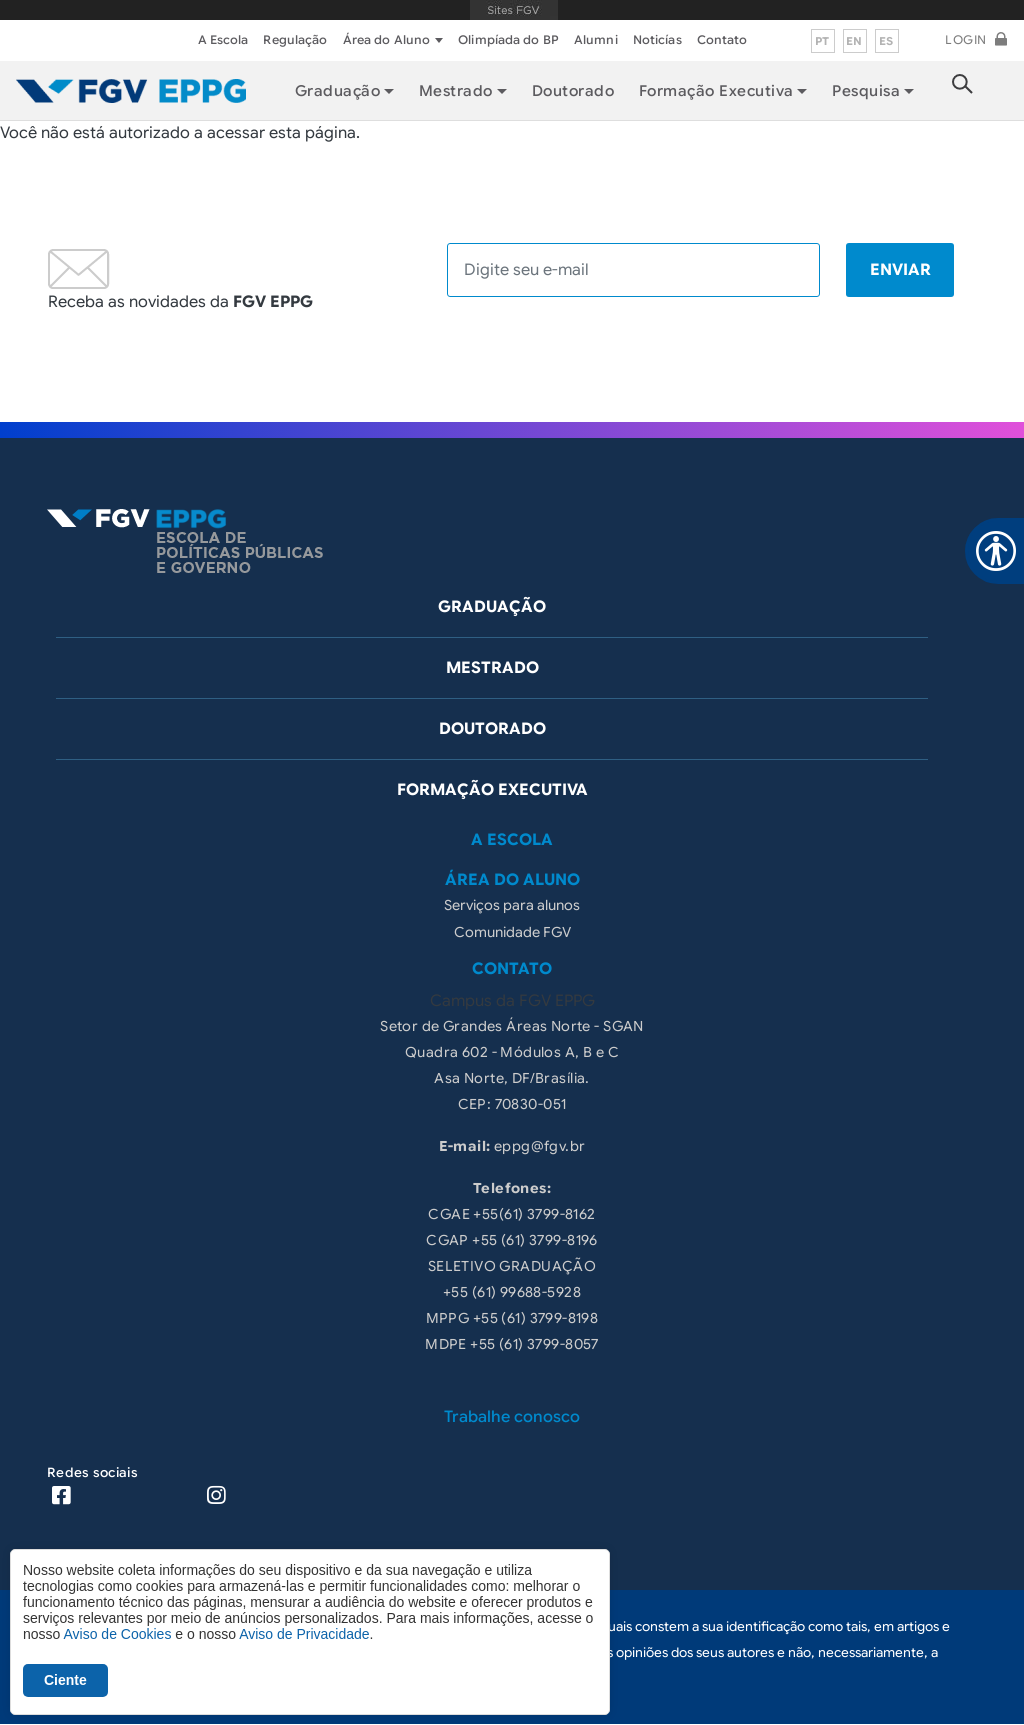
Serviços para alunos (512, 905)
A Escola (223, 39)
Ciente (65, 1680)
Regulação (295, 39)
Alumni (596, 39)
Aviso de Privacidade (304, 1634)
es (886, 41)
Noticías (657, 39)
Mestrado (492, 668)
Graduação (492, 607)
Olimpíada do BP (508, 39)
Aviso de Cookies (117, 1634)
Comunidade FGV (512, 932)
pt (822, 41)
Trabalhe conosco (512, 1417)
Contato (722, 39)
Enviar (900, 270)
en (854, 41)
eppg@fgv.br (540, 1146)
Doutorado (573, 91)
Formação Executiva (716, 91)
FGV (514, 10)
